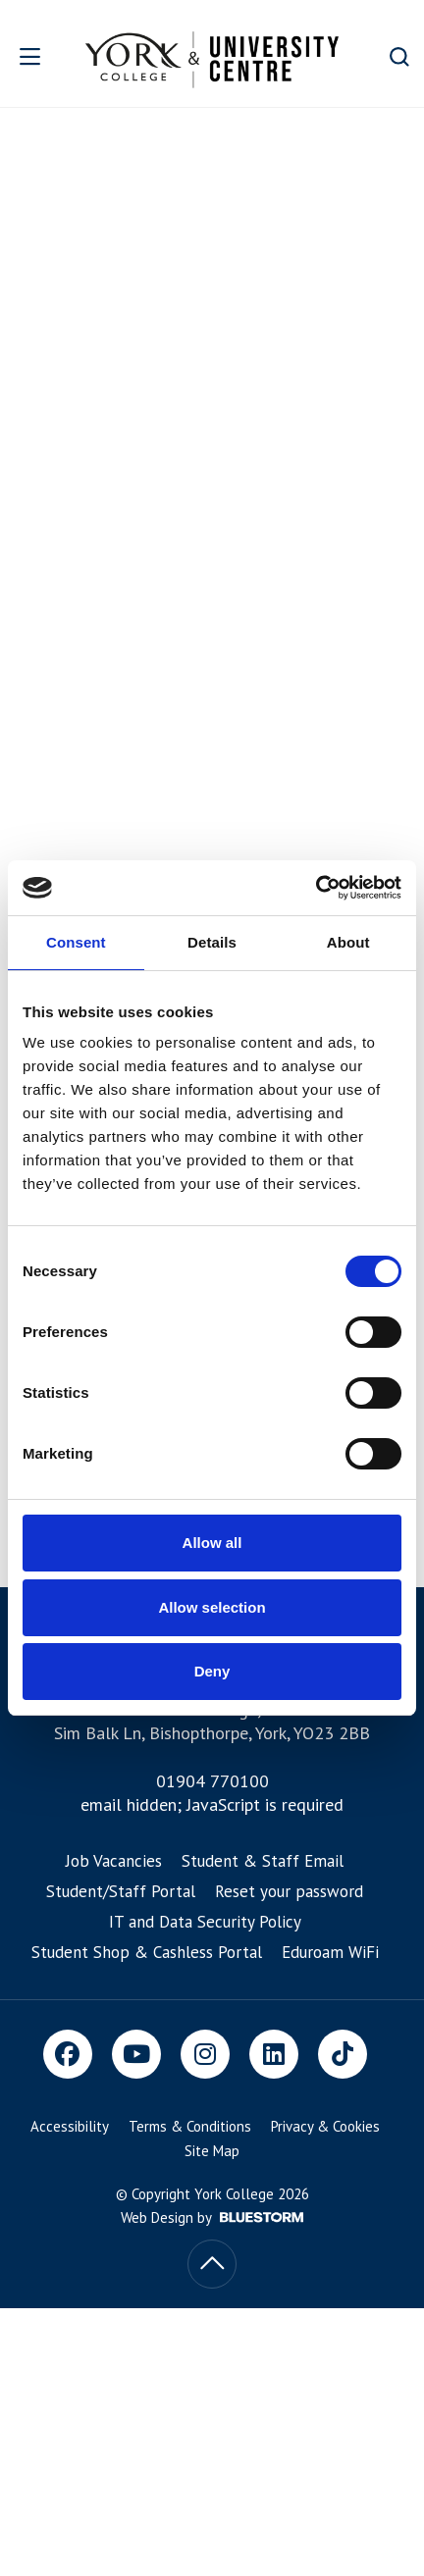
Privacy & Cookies (325, 2126)
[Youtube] (136, 2054)
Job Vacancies (114, 1861)
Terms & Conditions (190, 2126)
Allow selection (211, 1607)
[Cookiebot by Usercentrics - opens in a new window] (315, 888)
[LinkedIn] (273, 2054)
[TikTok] (342, 2054)
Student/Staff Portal (120, 1891)
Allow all (212, 1542)
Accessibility (69, 2126)
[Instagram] (205, 2054)
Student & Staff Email (263, 1861)
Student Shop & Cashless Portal (146, 1952)
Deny (212, 1671)
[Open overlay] (35, 56)
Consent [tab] (76, 942)
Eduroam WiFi (330, 1952)
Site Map (212, 2150)
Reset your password (289, 1891)
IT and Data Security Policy (205, 1921)
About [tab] (348, 942)
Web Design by (212, 2217)
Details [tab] (212, 942)
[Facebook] (67, 2054)
